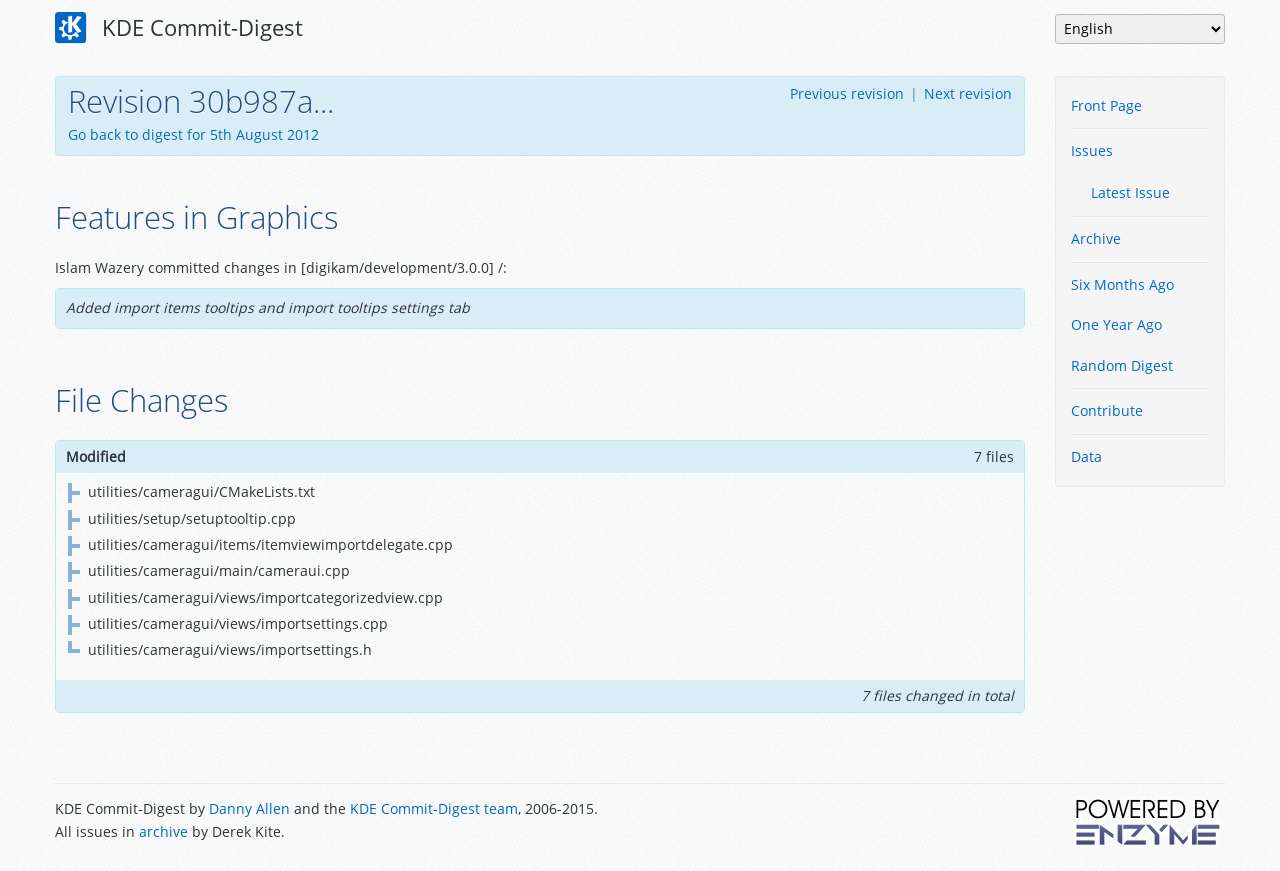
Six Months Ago (1122, 284)
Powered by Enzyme (1149, 822)
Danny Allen (249, 808)
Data (1086, 456)
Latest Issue (1130, 192)
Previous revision (847, 93)
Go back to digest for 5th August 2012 (193, 134)
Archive (1096, 238)
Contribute (1107, 410)
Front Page (1106, 105)
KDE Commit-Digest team (434, 808)
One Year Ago (1116, 324)
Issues (1092, 150)
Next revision (968, 93)
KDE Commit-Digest (179, 28)
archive (163, 831)
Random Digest (1122, 365)
